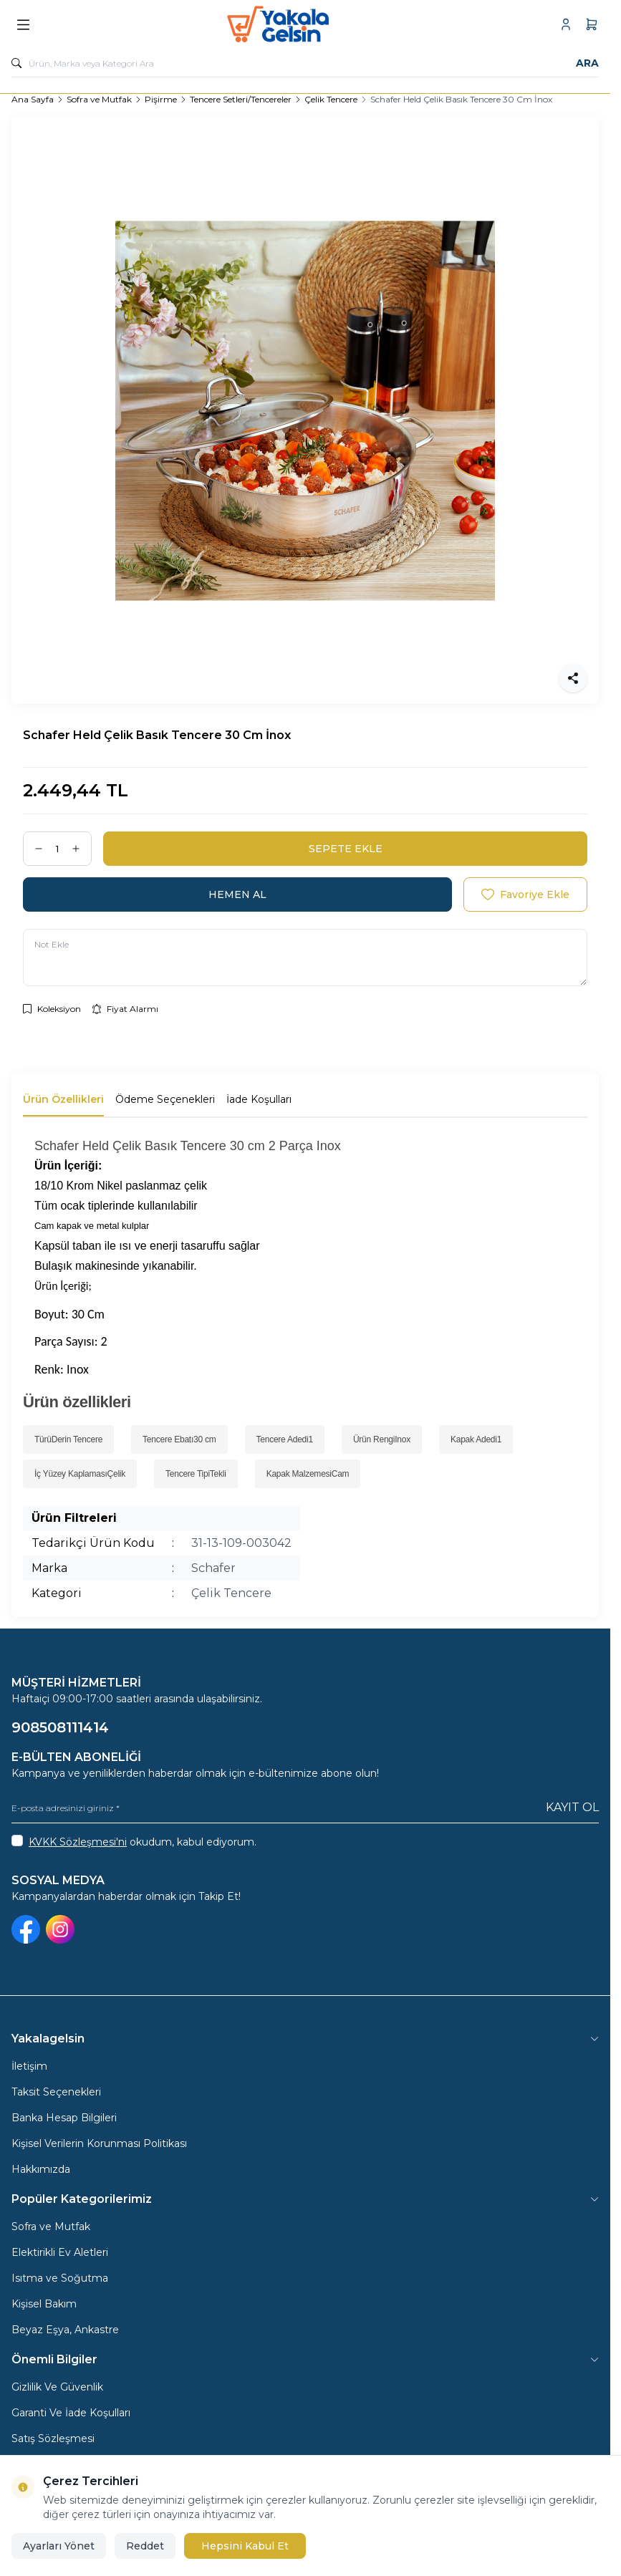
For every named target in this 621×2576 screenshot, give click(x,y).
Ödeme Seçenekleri (165, 1099)
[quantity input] (57, 848)
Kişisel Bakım (44, 2303)
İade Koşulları (259, 1099)
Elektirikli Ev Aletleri (59, 2252)
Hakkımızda (40, 2169)
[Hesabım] (566, 24)
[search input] (305, 63)
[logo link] (296, 24)
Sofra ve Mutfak (99, 99)
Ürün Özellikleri (63, 1099)
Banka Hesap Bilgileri (64, 2117)
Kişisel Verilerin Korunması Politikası (99, 2143)
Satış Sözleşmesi (53, 2438)
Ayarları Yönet (59, 2545)
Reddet (145, 2545)
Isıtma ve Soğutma (59, 2278)
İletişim (29, 2066)
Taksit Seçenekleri (56, 2091)
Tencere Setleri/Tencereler (241, 99)
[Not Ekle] (305, 957)
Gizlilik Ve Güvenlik (57, 2386)
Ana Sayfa (32, 99)
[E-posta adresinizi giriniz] (305, 1808)
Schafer (213, 1568)
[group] (305, 410)
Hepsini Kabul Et (245, 2545)
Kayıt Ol (572, 1807)
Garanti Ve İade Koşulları (70, 2412)
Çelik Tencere (330, 99)
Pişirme (161, 99)
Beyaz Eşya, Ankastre (65, 2329)
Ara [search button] (587, 63)
